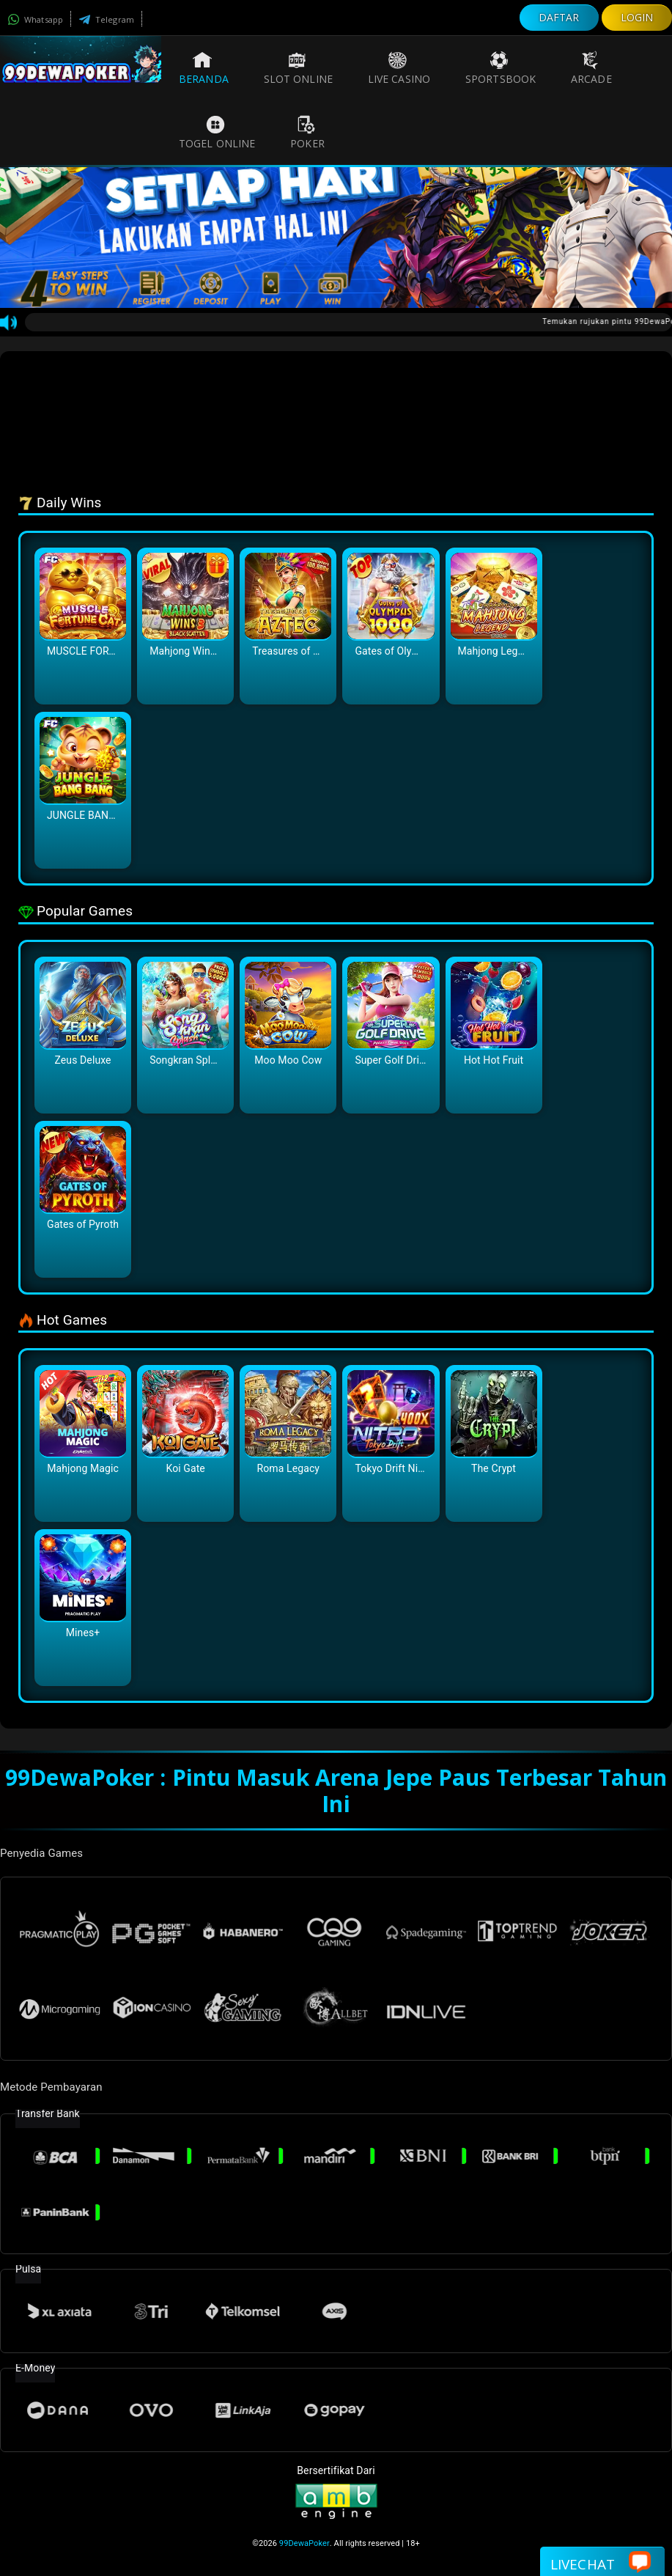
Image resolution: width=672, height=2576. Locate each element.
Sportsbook (500, 68)
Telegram (106, 19)
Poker (307, 132)
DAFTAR (559, 17)
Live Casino (399, 68)
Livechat (600, 2563)
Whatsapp (35, 19)
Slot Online (298, 68)
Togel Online (217, 132)
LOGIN (637, 17)
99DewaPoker (304, 2543)
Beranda (204, 68)
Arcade (591, 68)
